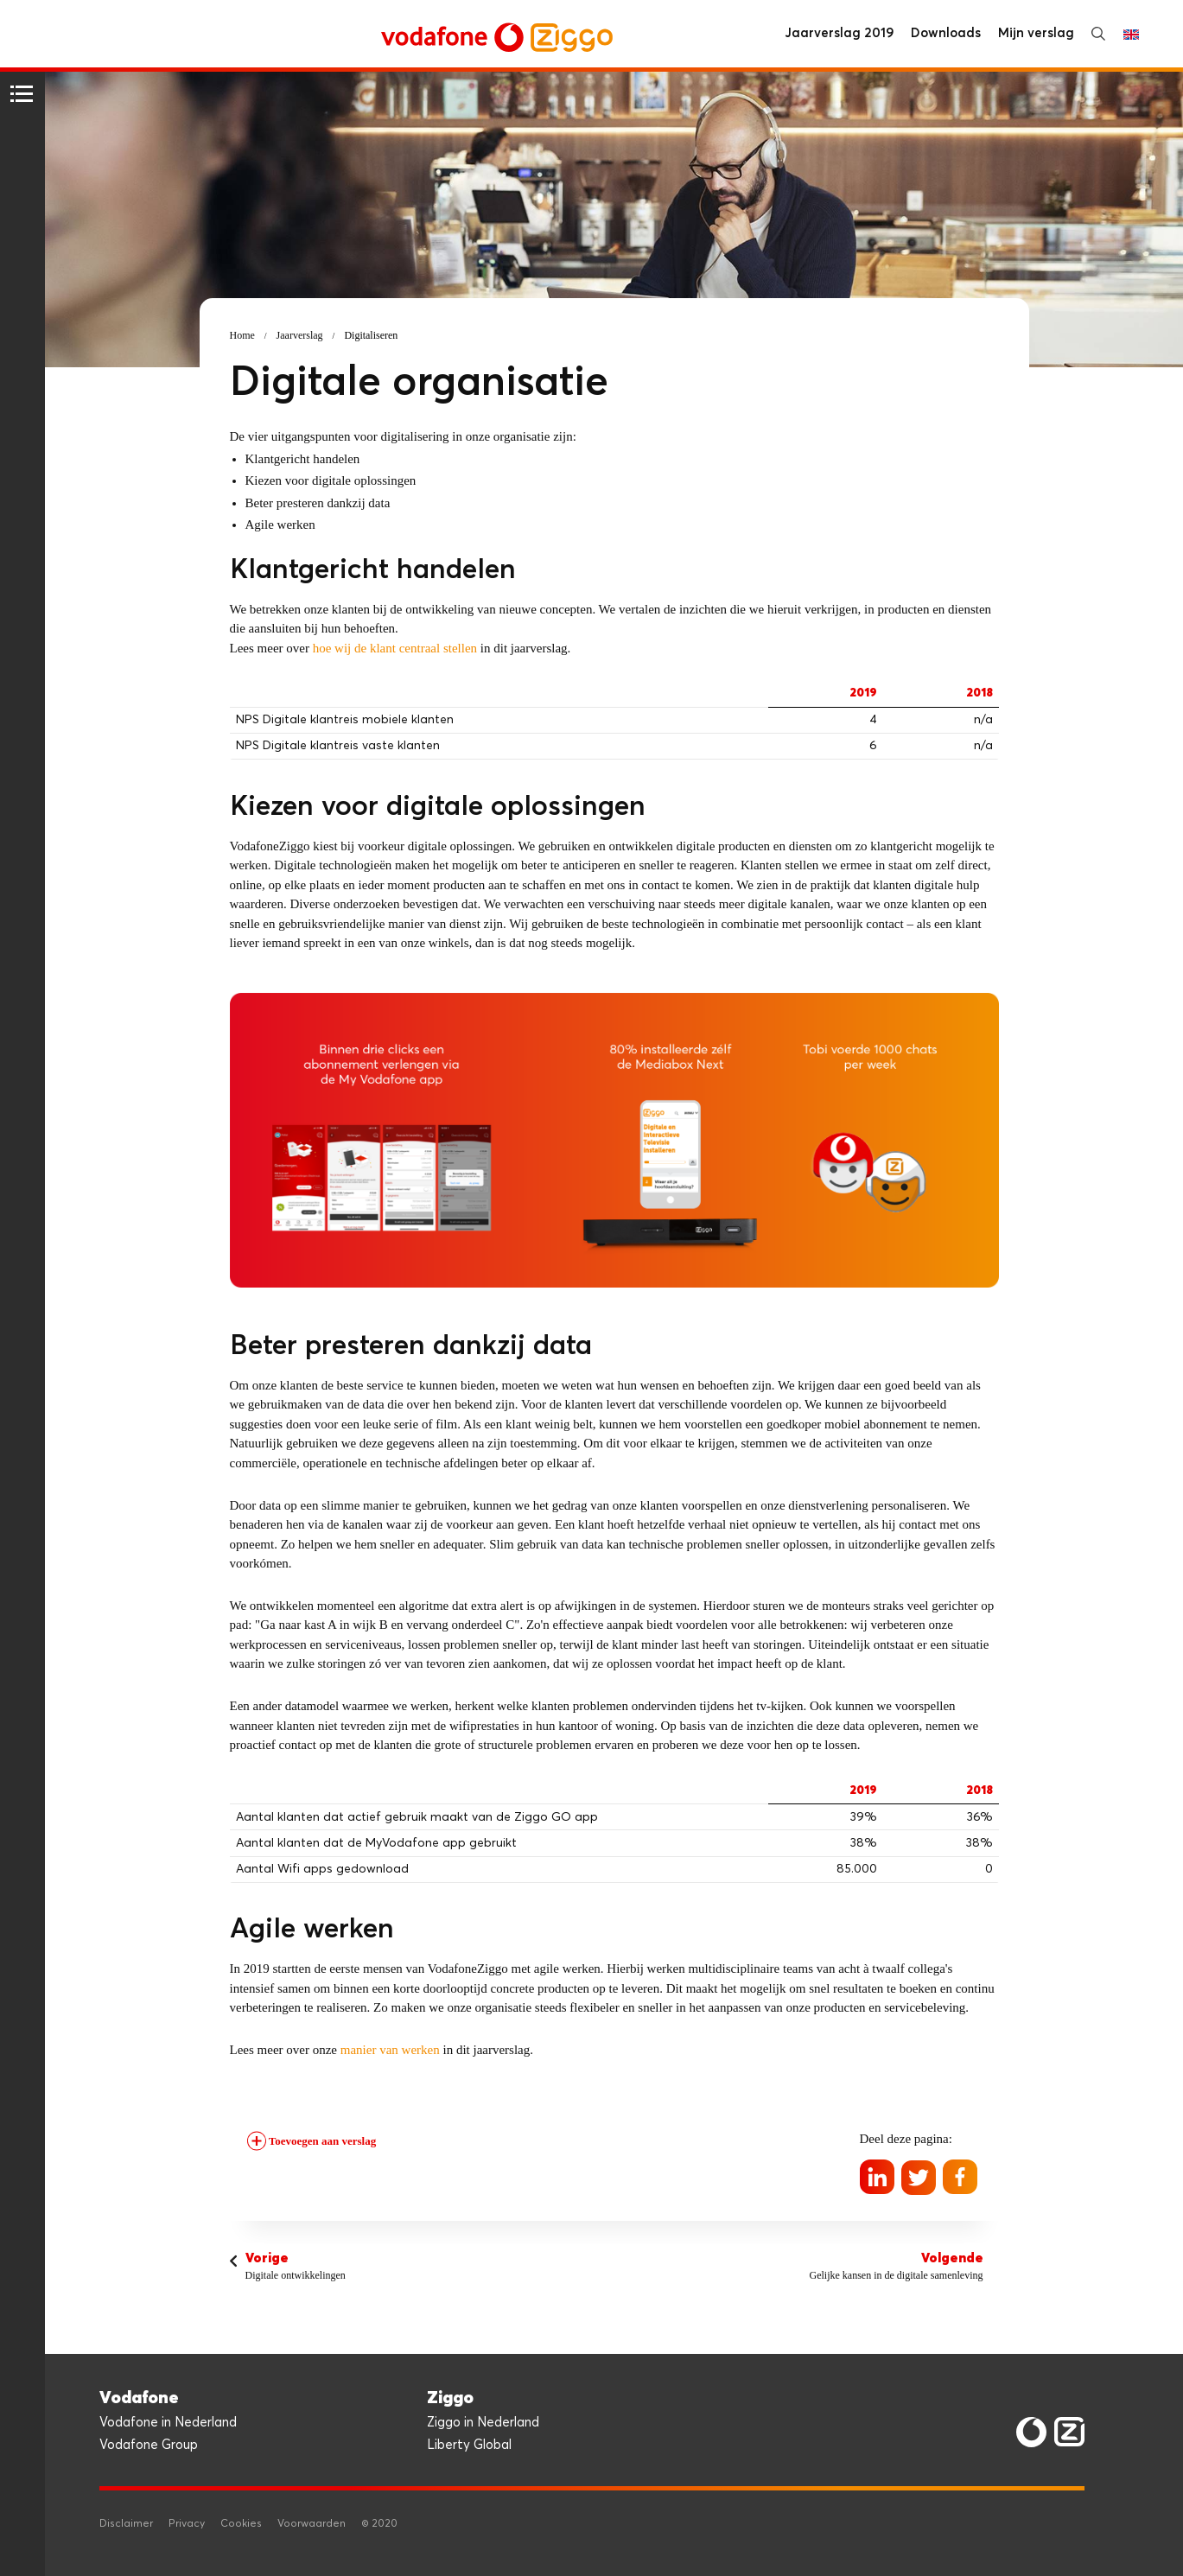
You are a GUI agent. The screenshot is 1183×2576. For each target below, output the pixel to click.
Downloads (946, 33)
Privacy (187, 2524)
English (1131, 34)
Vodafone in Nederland (168, 2422)
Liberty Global (469, 2445)
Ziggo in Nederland (483, 2422)
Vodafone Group (148, 2445)
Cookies (241, 2524)
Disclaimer (126, 2524)
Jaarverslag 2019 (839, 33)
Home (242, 335)
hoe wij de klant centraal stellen (395, 648)
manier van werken (390, 2050)
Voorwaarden (311, 2524)
